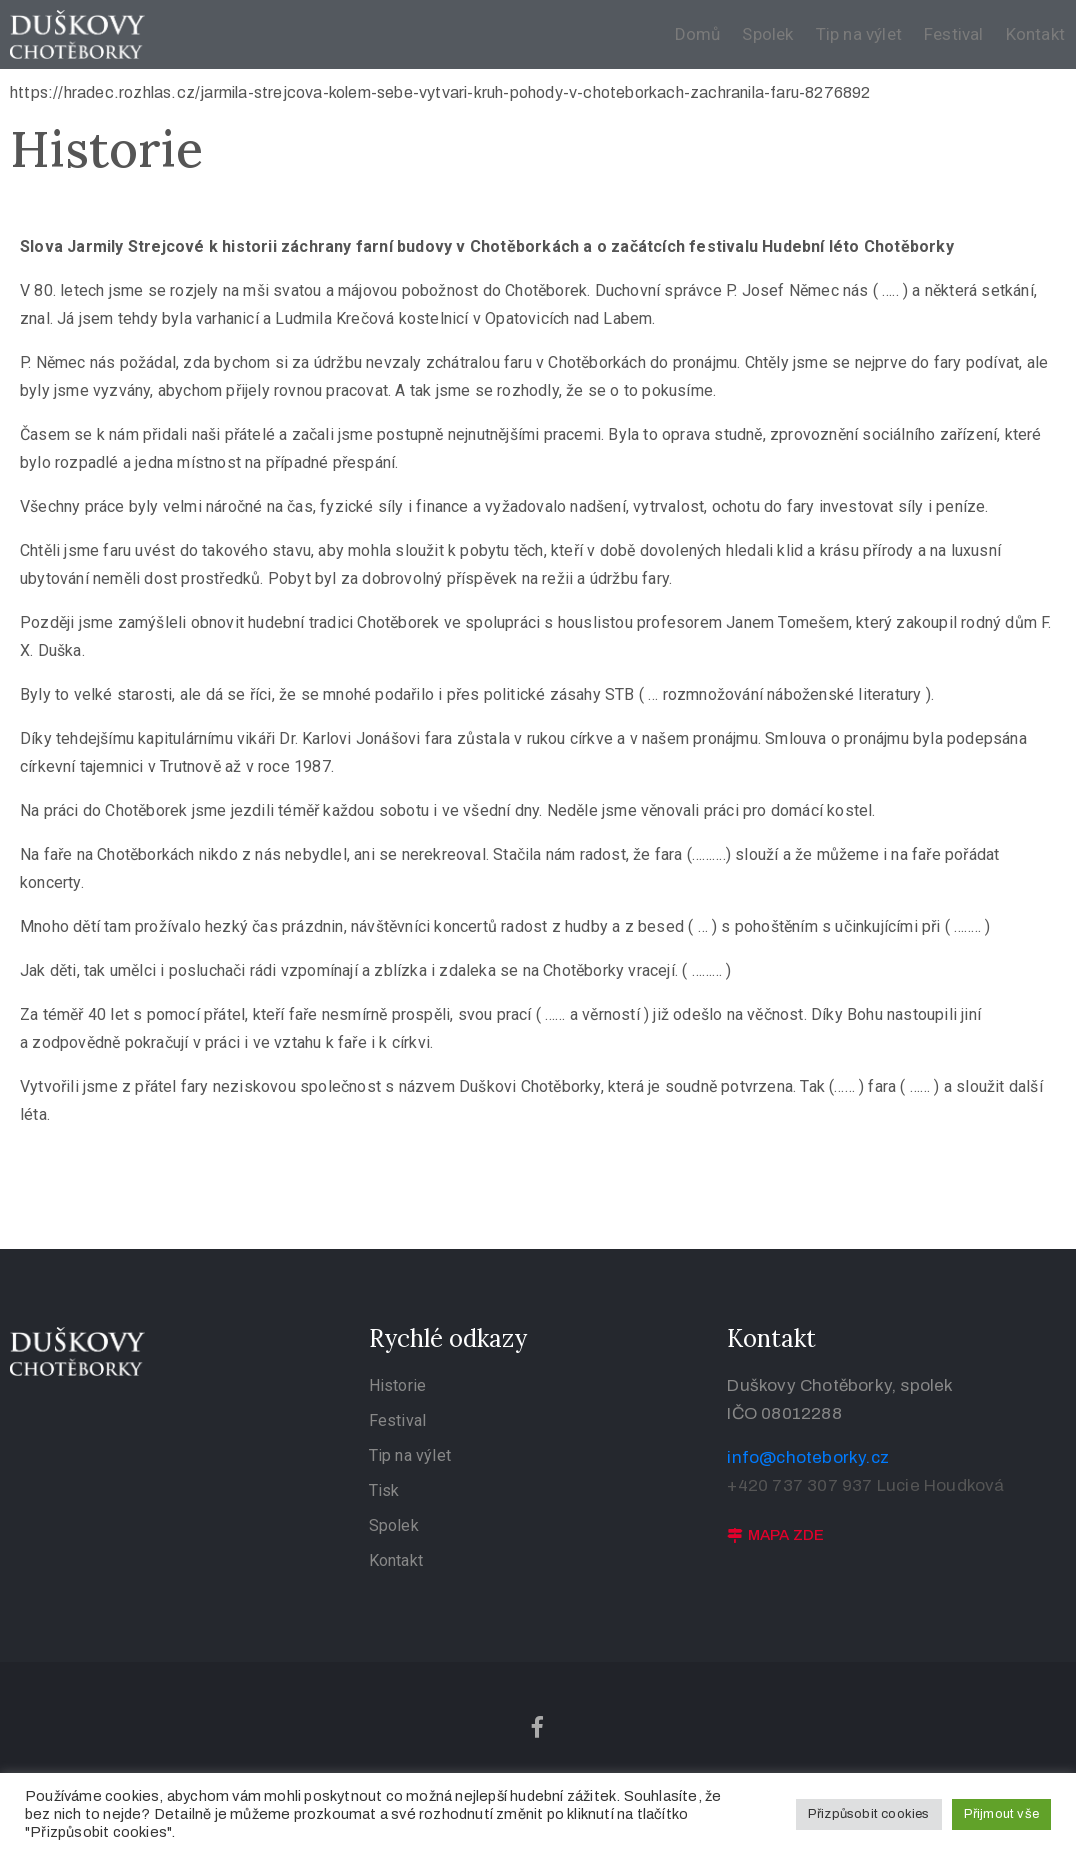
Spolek (767, 34)
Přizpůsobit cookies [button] (869, 1814)
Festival (954, 34)
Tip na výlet (859, 34)
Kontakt (1035, 34)
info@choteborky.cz (808, 1457)
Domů (698, 34)
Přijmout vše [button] (1001, 1814)
